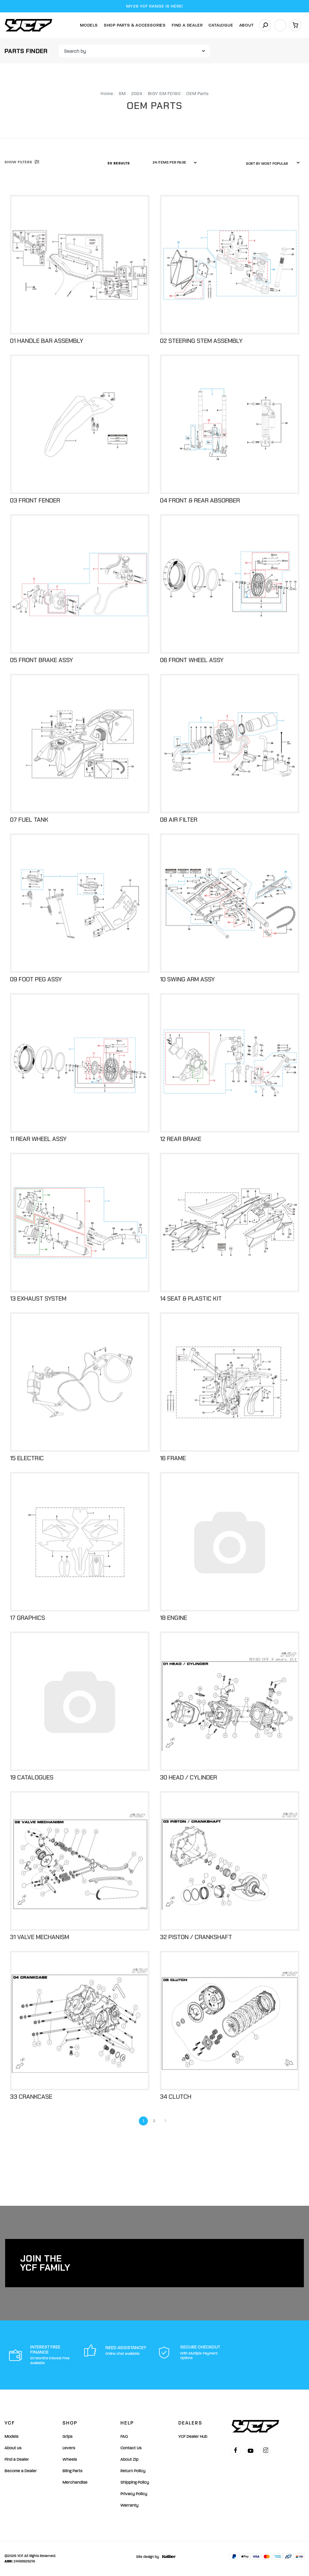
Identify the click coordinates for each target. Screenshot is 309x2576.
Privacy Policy (133, 2493)
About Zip (129, 2459)
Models (89, 25)
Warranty (129, 2505)
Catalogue (221, 25)
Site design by (154, 2557)
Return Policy (132, 2470)
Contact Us (131, 2447)
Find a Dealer (17, 2459)
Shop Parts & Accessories (135, 25)
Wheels (69, 2459)
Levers (68, 2447)
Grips (67, 2436)
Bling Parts (72, 2470)
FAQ (124, 2436)
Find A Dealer (187, 25)
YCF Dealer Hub (192, 2436)
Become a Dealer (21, 2470)
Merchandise (75, 2482)
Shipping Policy (134, 2482)
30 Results (119, 163)
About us (13, 2447)
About (246, 25)
